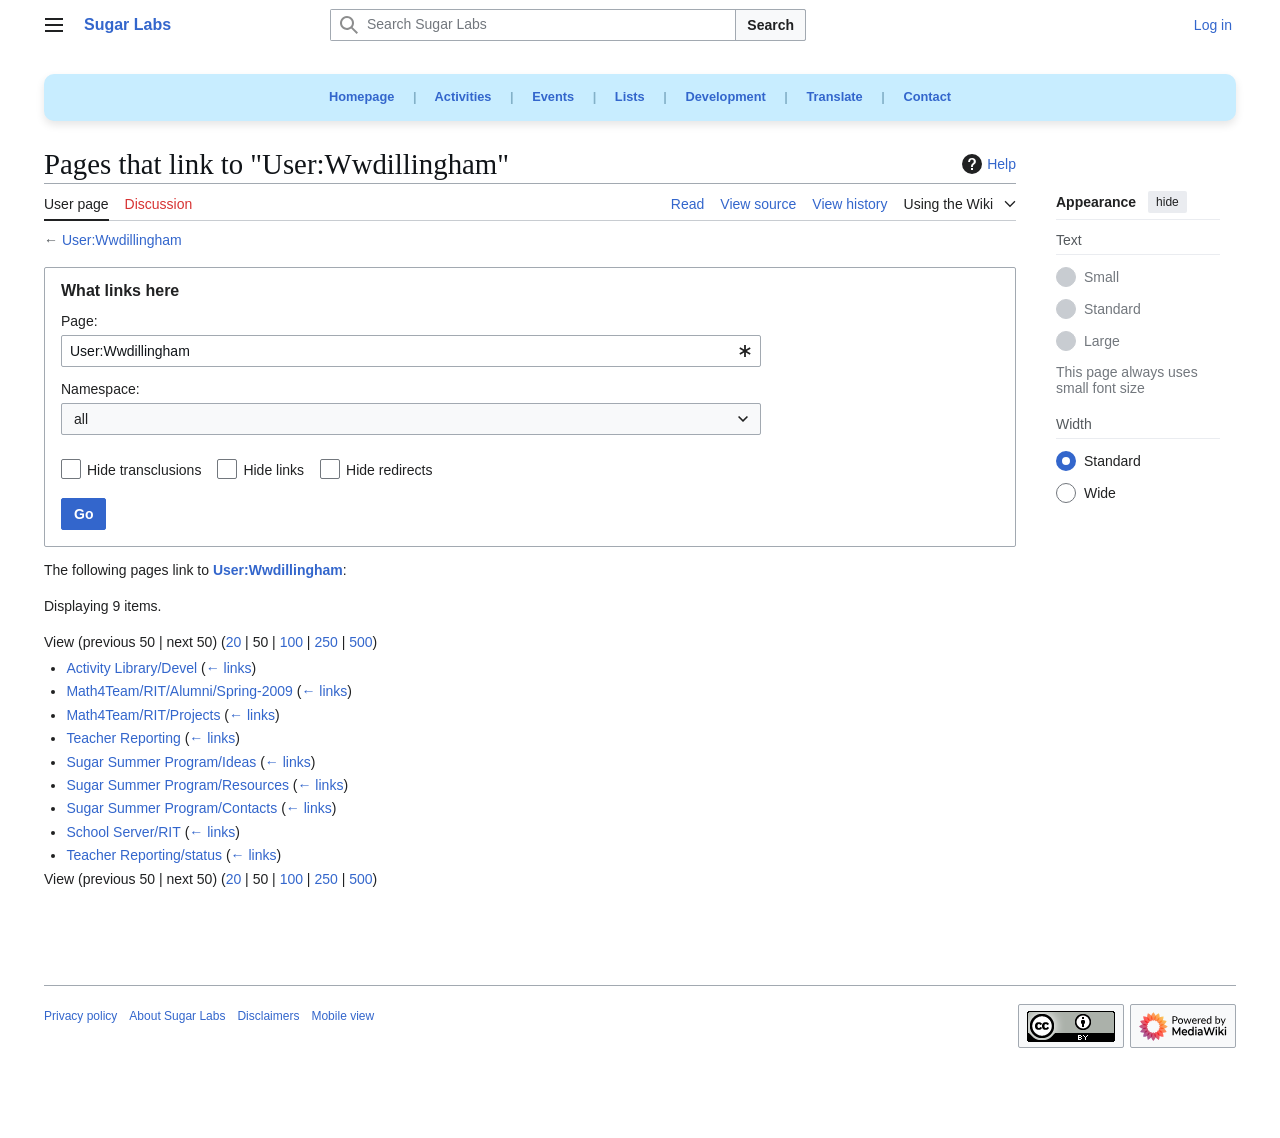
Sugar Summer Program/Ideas (161, 762)
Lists (630, 96)
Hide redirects (389, 470)
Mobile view (342, 1016)
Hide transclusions (144, 470)
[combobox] (411, 351)
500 (360, 642)
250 (325, 642)
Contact (927, 96)
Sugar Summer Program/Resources (177, 785)
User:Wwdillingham (122, 240)
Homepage (361, 96)
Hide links (273, 470)
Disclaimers (268, 1016)
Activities (463, 96)
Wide (1100, 494)
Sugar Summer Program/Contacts (171, 808)
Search (770, 25)
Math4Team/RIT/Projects (143, 715)
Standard (1112, 310)
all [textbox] (81, 419)
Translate (835, 96)
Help (986, 164)
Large (1102, 342)
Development (725, 96)
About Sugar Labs (177, 1016)
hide (1167, 202)
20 (234, 642)
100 (291, 642)
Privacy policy (80, 1016)
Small (1101, 278)
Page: (79, 321)
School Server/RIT (123, 832)
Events (553, 96)
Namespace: (100, 389)
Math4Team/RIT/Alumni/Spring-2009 (179, 691)
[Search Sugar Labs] (533, 25)
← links (229, 668)
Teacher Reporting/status (144, 855)
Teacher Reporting (123, 738)
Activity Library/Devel (131, 668)
